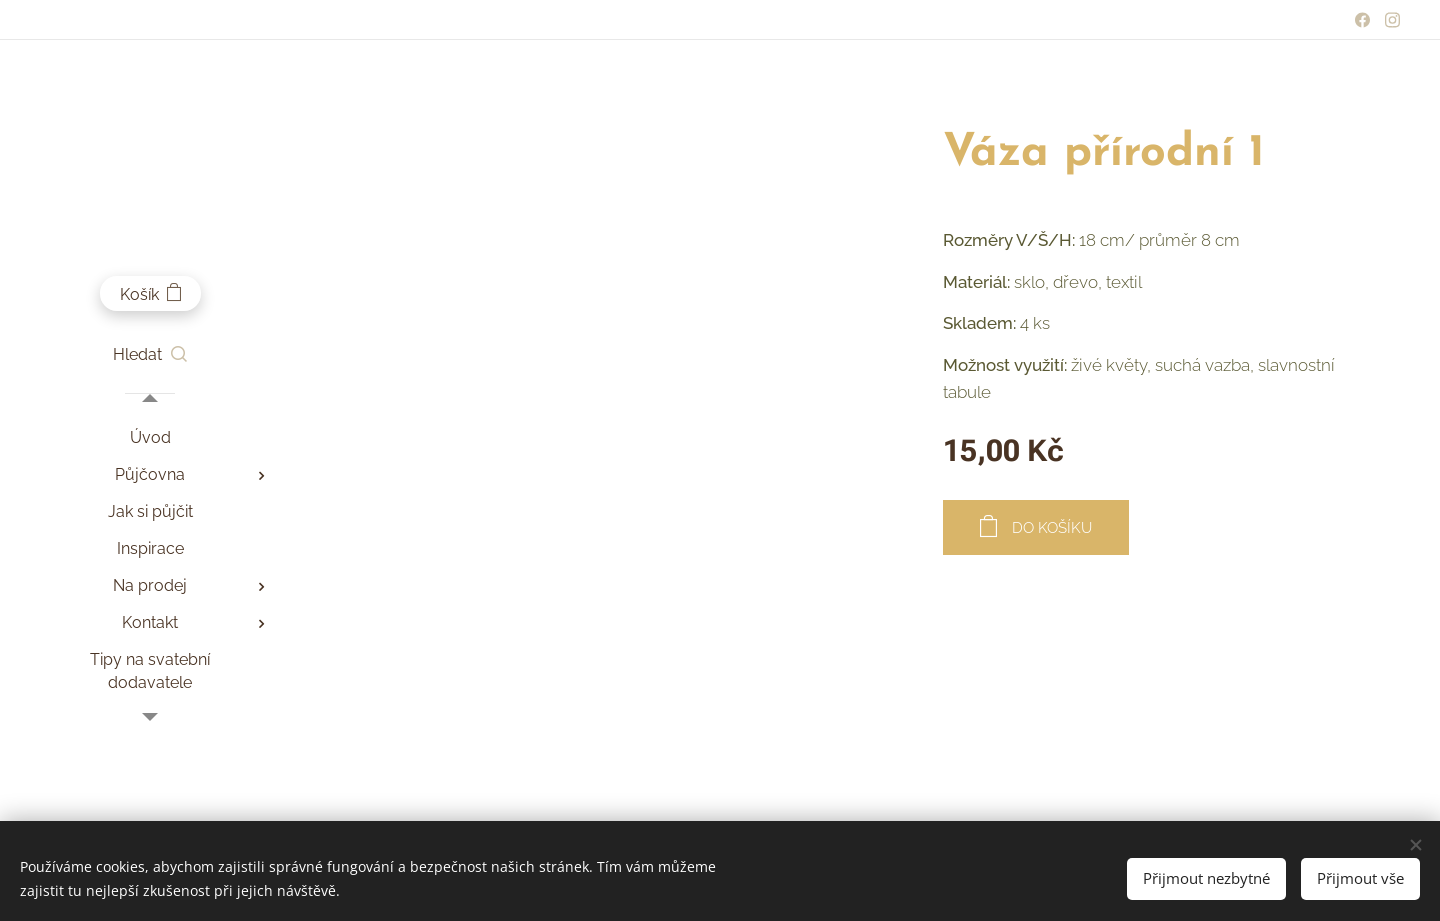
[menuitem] (150, 437)
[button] (150, 355)
